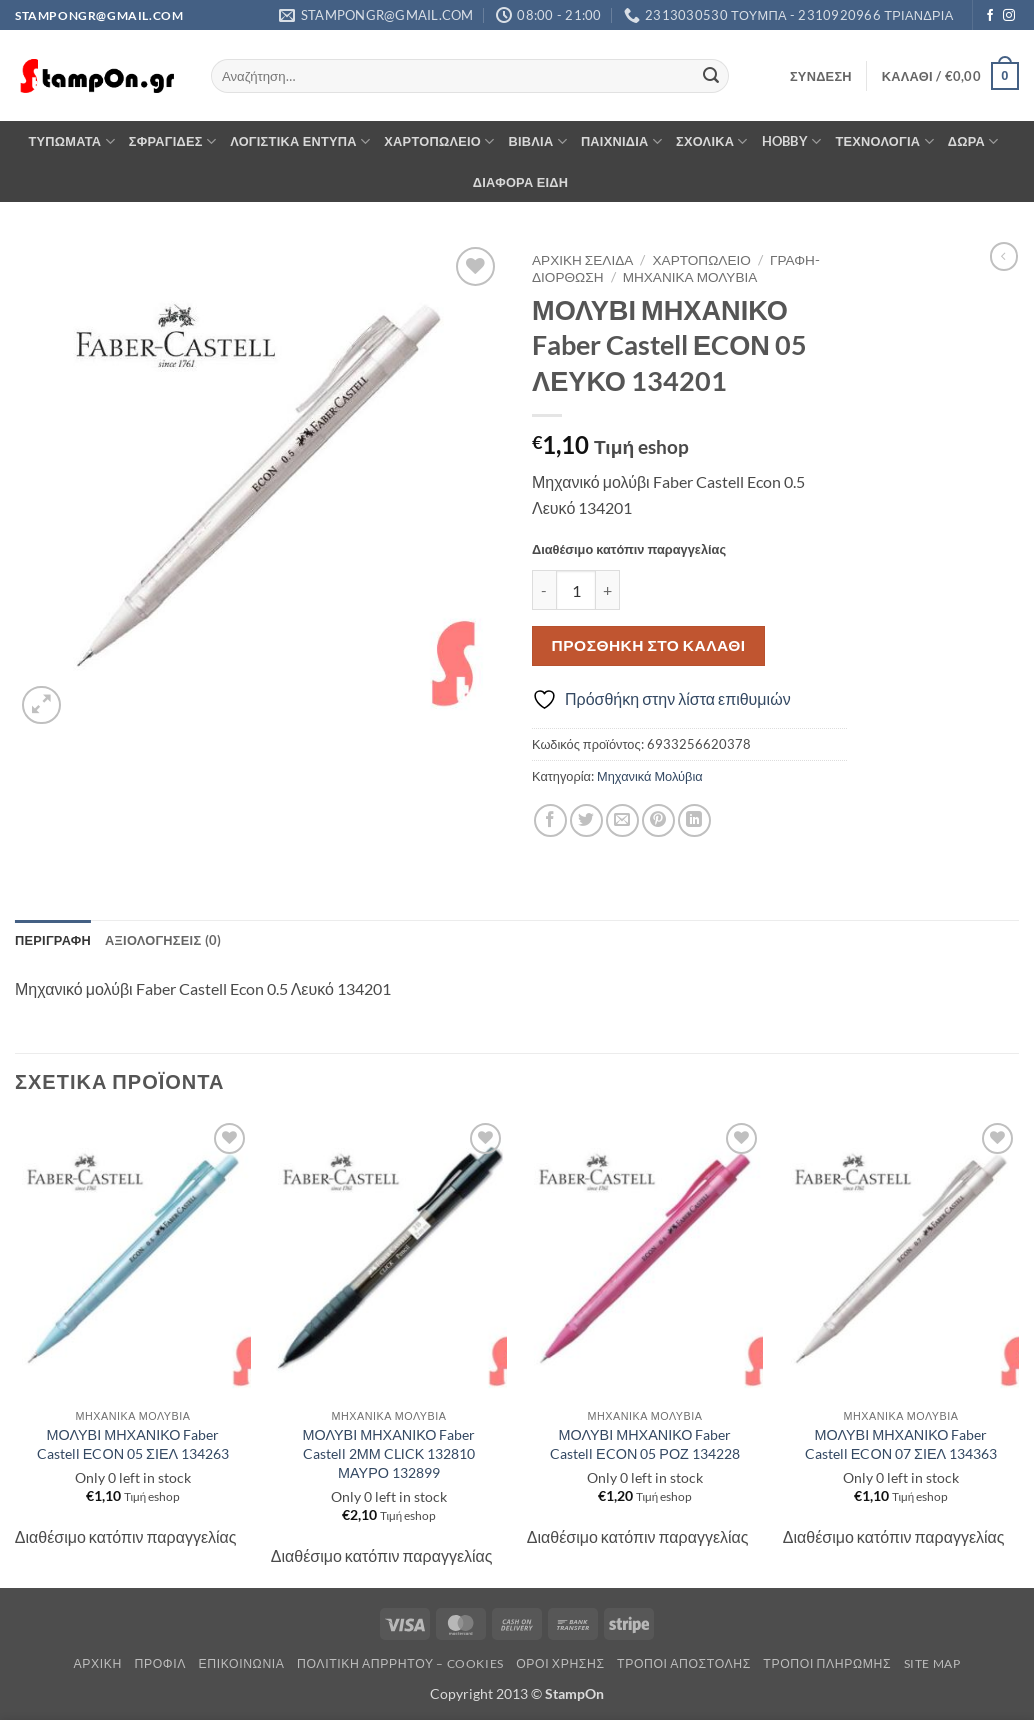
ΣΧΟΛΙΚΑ (712, 141)
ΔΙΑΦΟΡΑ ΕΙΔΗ (521, 182)
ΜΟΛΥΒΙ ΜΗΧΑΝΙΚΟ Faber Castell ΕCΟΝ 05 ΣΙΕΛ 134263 (133, 1444)
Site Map (932, 1663)
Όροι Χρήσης (560, 1663)
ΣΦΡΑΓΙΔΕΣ (172, 141)
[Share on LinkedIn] (694, 820)
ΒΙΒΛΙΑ (538, 141)
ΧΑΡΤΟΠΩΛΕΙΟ (439, 141)
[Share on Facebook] (550, 820)
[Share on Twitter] (586, 820)
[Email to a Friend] (622, 820)
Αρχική (98, 1663)
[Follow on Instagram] (1009, 16)
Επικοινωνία (241, 1663)
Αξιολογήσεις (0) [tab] (163, 940)
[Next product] (1004, 256)
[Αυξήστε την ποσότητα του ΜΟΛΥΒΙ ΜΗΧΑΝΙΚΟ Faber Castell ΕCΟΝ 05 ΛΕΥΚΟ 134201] (608, 590)
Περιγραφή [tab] (53, 940)
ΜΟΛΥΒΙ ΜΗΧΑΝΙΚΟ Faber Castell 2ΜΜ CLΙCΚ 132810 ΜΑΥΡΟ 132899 (389, 1453)
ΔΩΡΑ (973, 141)
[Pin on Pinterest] (658, 820)
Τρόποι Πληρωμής (827, 1663)
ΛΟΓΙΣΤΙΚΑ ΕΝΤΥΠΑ (300, 141)
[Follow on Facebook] (990, 16)
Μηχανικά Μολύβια (690, 277)
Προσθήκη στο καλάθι (649, 645)
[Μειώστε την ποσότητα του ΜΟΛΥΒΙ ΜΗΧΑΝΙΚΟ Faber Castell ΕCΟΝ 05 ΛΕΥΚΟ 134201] (544, 590)
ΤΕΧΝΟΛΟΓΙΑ (884, 141)
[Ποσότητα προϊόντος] (576, 590)
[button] (821, 76)
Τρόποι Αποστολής (684, 1663)
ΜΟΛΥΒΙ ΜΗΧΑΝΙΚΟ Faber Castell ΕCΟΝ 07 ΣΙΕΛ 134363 (901, 1444)
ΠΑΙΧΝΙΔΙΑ (621, 141)
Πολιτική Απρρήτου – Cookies (400, 1663)
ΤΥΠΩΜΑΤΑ (71, 141)
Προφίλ (160, 1663)
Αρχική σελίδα (582, 260)
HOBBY (792, 141)
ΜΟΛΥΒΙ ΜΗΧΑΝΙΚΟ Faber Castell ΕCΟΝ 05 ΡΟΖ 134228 (645, 1444)
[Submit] (711, 76)
